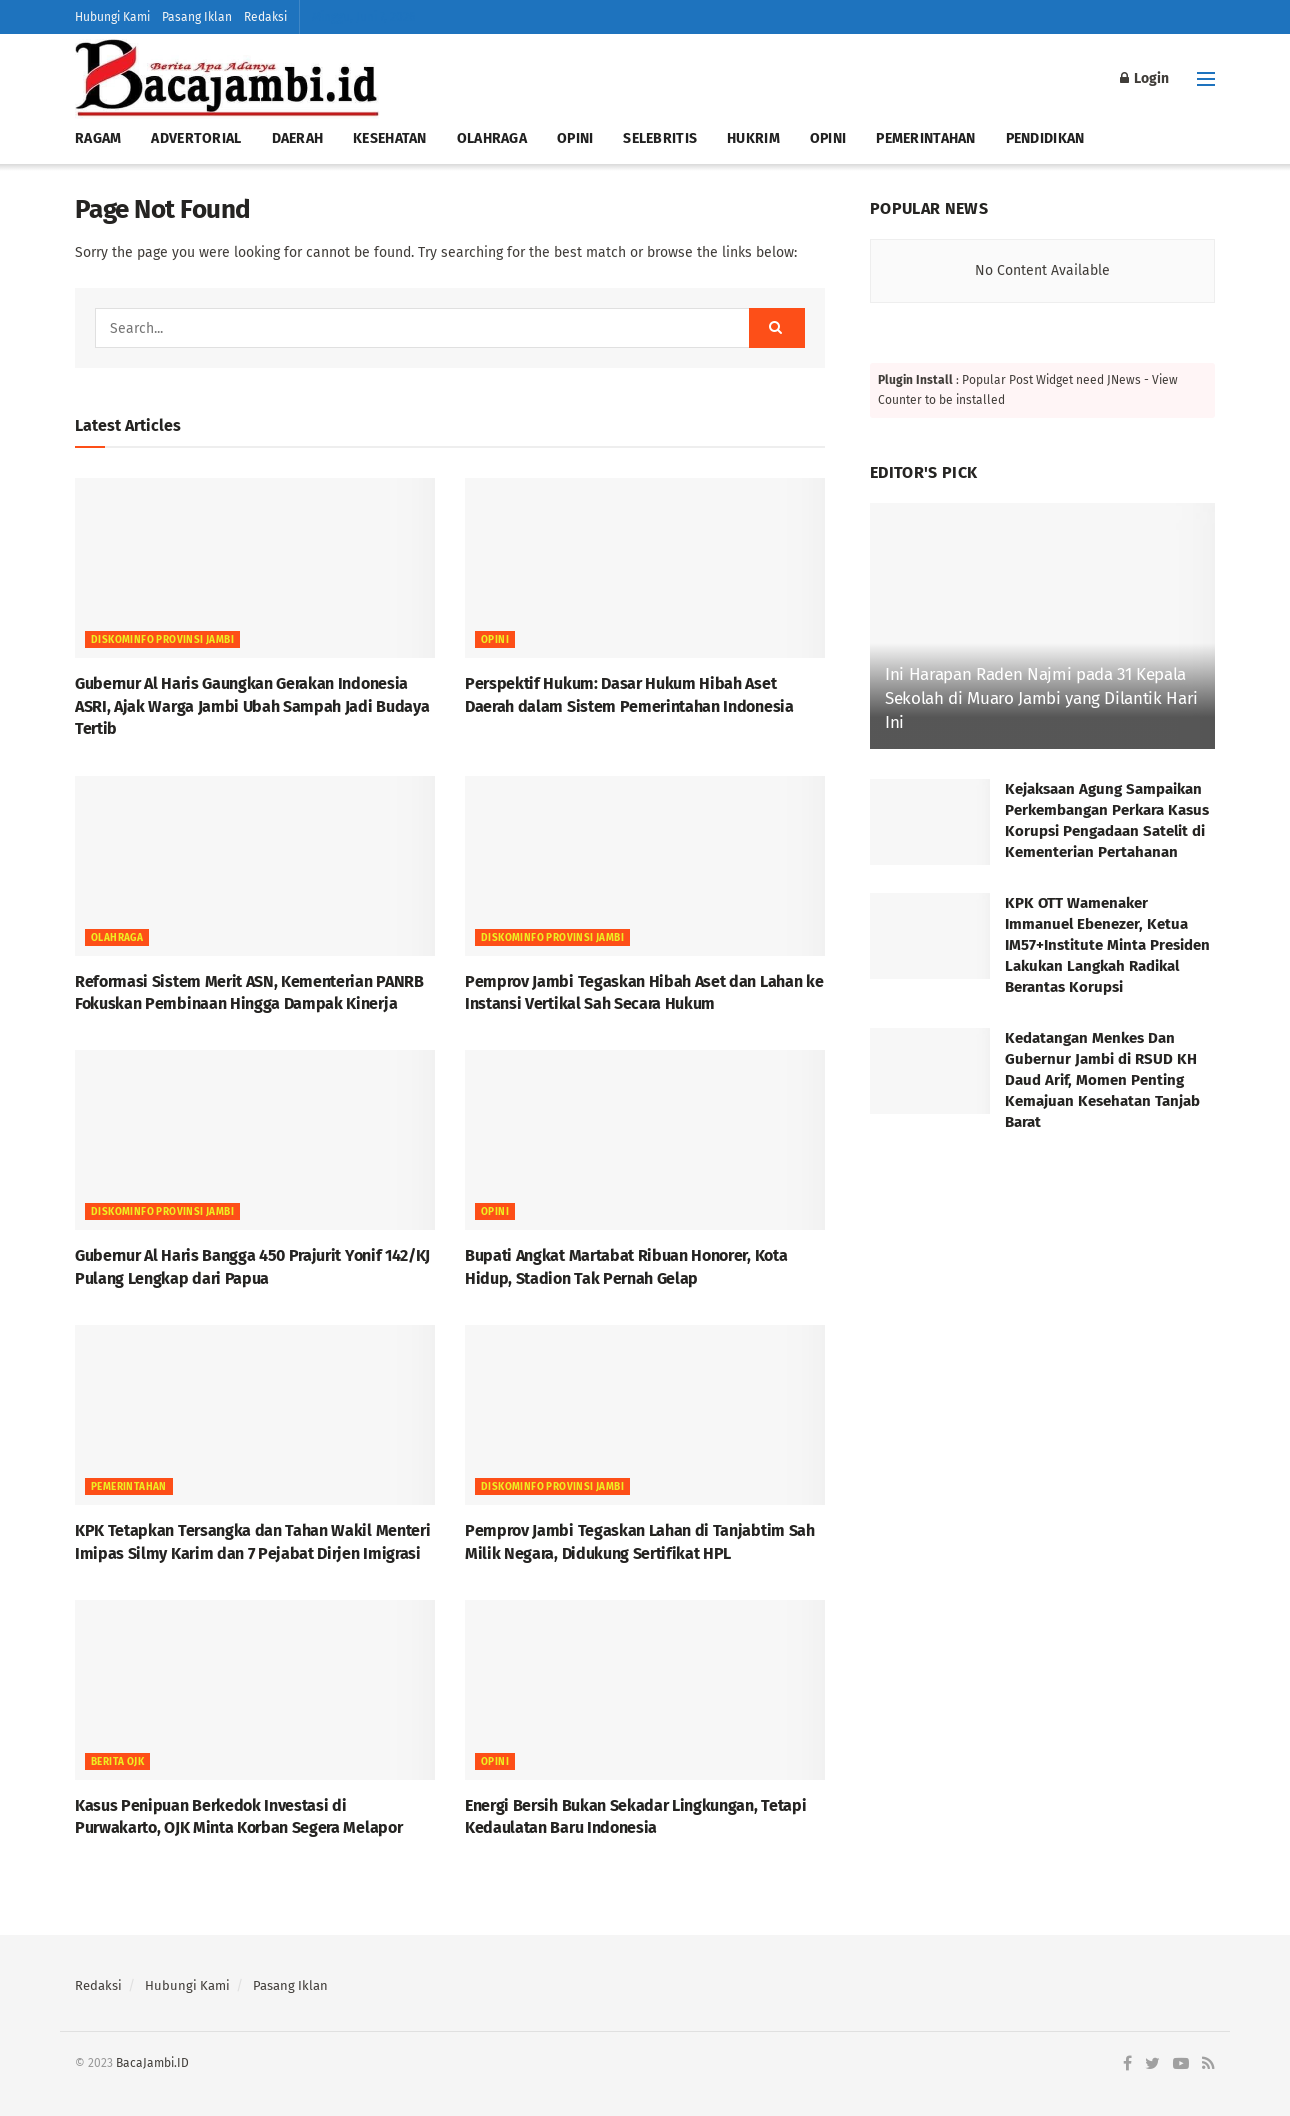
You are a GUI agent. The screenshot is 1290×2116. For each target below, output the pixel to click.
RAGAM (98, 138)
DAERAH (298, 138)
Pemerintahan (129, 1487)
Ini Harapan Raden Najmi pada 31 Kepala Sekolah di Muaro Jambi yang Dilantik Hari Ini (1041, 698)
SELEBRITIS (660, 138)
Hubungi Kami (112, 17)
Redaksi (265, 17)
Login (1144, 78)
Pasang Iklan (197, 17)
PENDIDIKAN (1045, 138)
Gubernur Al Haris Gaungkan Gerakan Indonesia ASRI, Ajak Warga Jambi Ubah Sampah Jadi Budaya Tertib (252, 706)
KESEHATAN (390, 138)
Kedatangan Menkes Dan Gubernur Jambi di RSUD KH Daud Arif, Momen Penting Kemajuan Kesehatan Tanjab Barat (1102, 1080)
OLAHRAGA (492, 138)
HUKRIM (753, 138)
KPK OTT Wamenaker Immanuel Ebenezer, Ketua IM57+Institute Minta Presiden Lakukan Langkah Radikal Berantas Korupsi (1107, 945)
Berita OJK (117, 1762)
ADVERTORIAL (196, 138)
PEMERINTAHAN (925, 138)
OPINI (575, 138)
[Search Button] (777, 328)
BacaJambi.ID (152, 2063)
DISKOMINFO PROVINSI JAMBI (162, 640)
